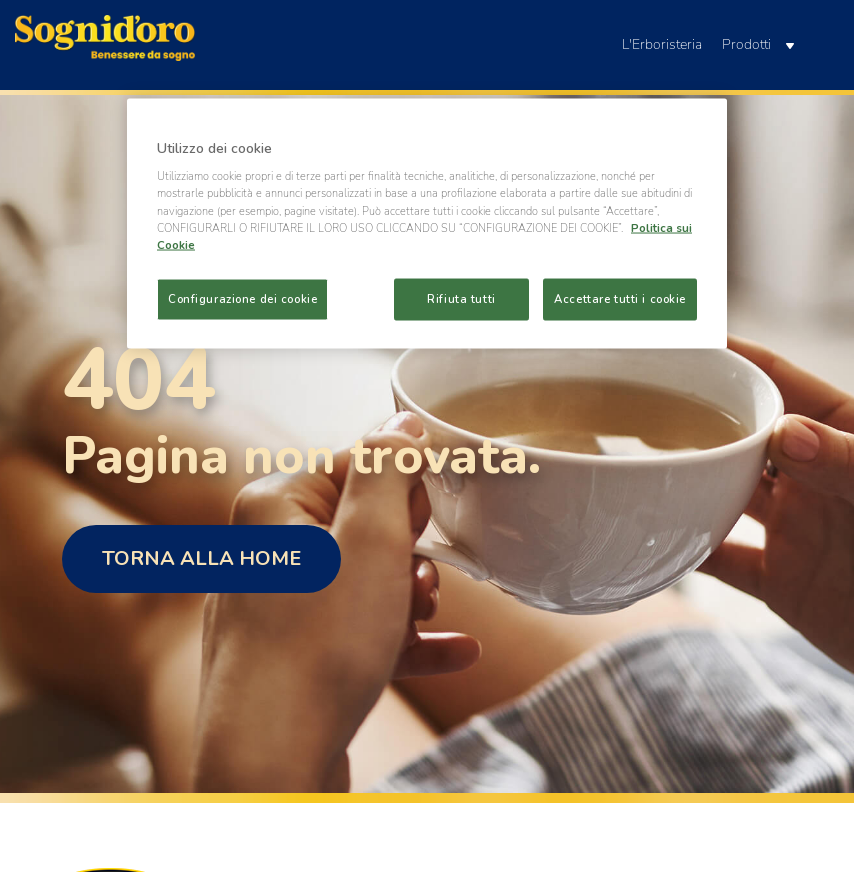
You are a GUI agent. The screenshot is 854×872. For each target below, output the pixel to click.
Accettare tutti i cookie (620, 298)
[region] (427, 223)
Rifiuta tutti (461, 298)
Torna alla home (201, 558)
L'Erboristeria (662, 45)
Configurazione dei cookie (242, 298)
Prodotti (758, 45)
